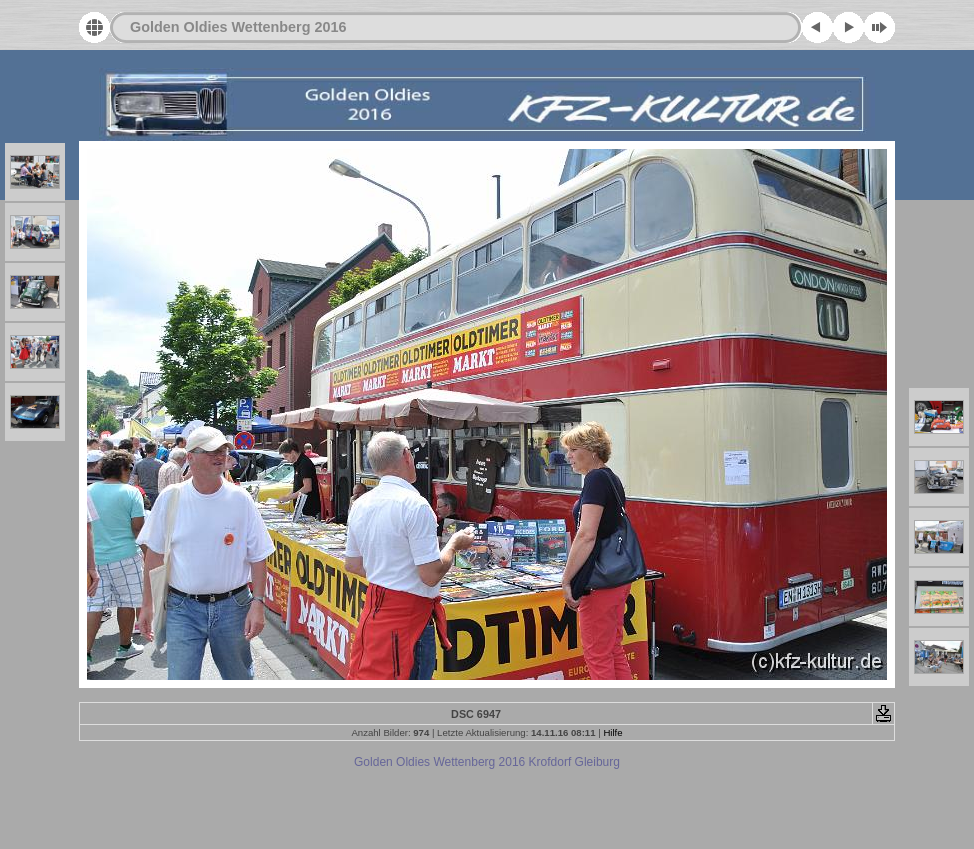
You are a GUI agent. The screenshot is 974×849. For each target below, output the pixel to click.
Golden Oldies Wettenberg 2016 (238, 27)
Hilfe (612, 732)
